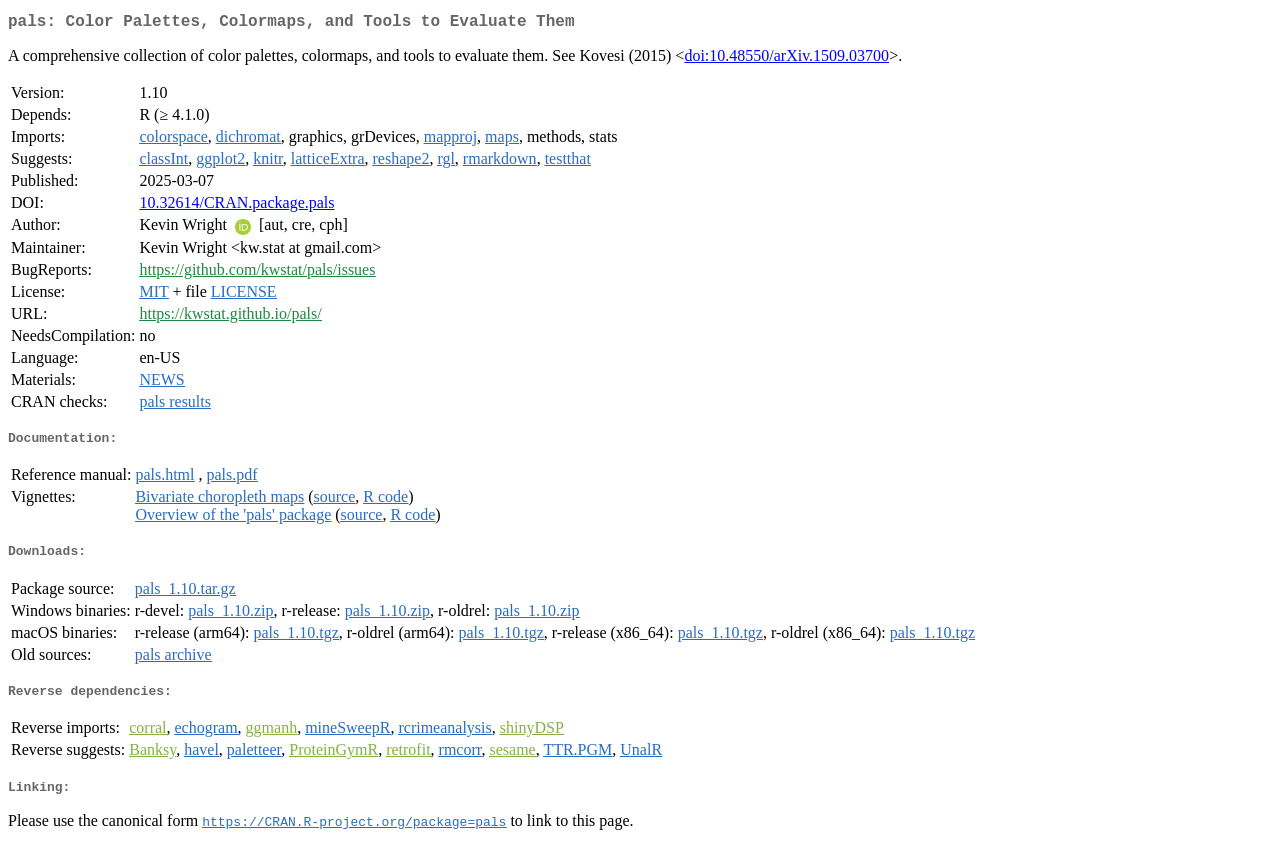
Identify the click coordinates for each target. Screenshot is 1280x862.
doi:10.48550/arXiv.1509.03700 (786, 59)
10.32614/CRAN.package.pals (236, 206)
